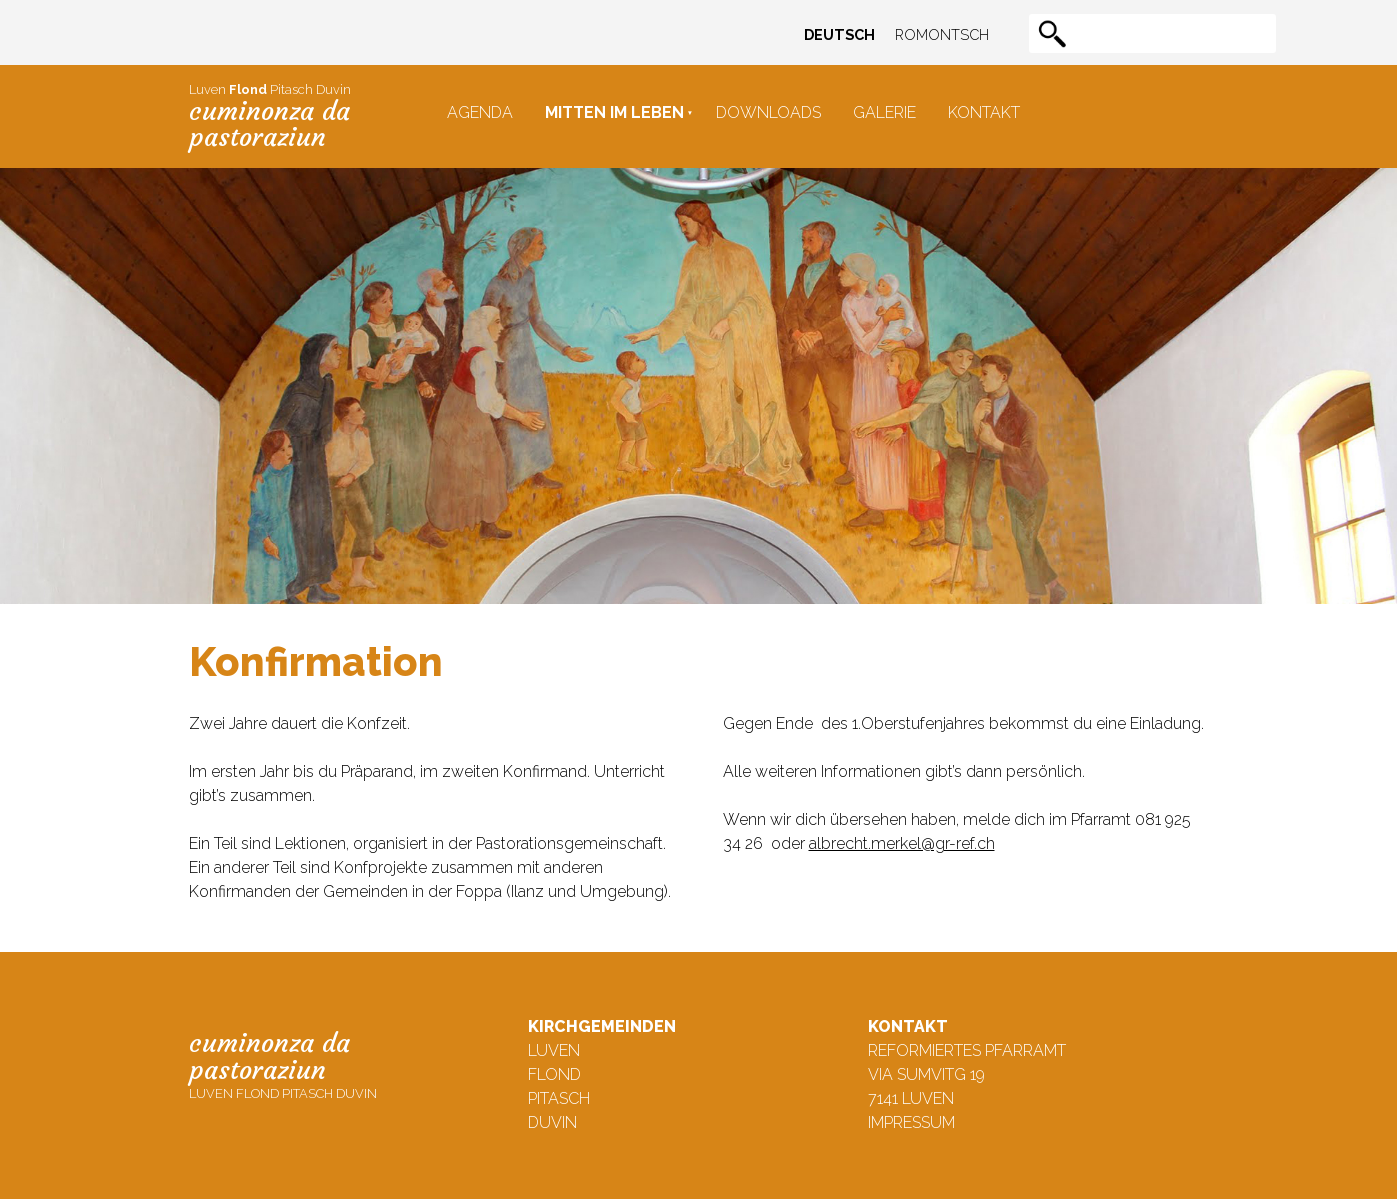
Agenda (480, 112)
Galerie (884, 112)
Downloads (768, 112)
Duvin (552, 1122)
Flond (554, 1074)
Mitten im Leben (614, 112)
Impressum (911, 1122)
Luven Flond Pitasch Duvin (283, 1063)
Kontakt (984, 112)
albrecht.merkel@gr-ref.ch (902, 843)
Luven (554, 1050)
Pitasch (559, 1098)
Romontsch (942, 34)
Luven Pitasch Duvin (270, 117)
